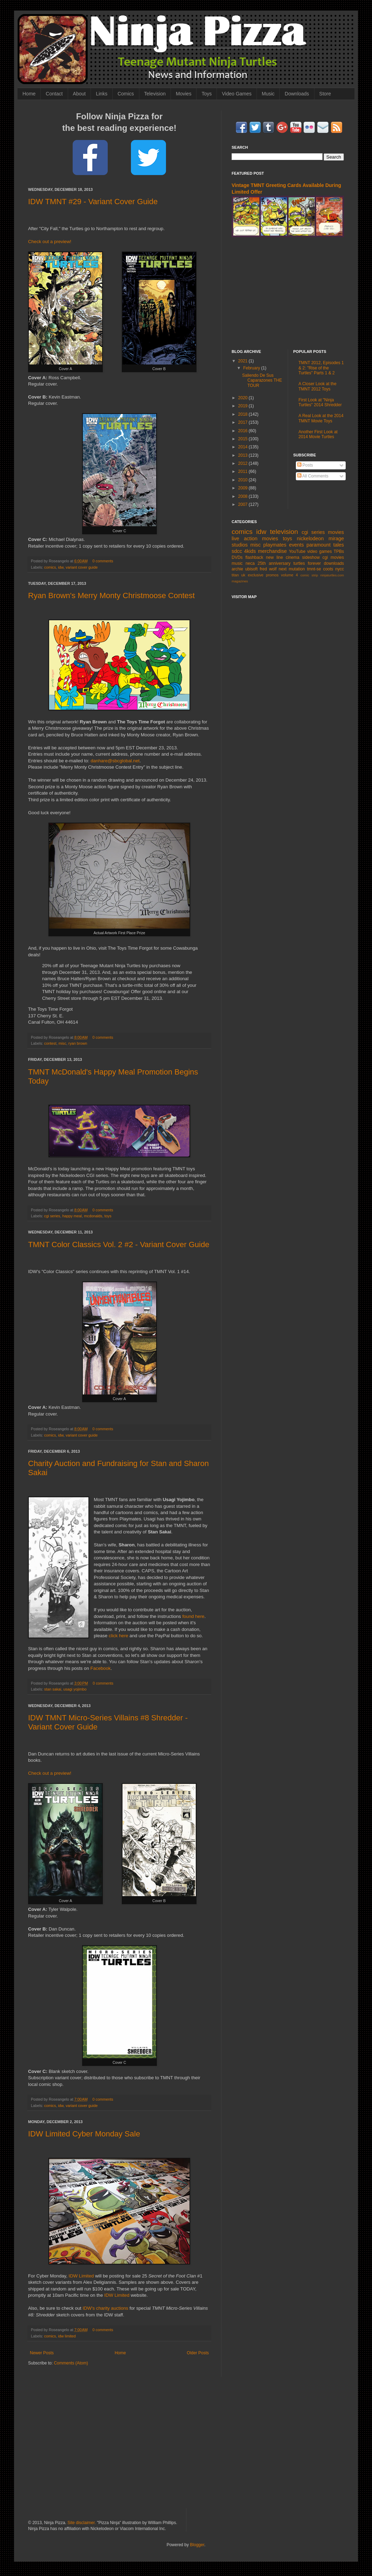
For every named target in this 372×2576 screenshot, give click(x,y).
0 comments (103, 561)
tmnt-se (314, 569)
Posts (305, 465)
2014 (243, 446)
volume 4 (289, 575)
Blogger (197, 2544)
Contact (54, 93)
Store (325, 93)
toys (107, 1216)
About (79, 93)
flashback (254, 557)
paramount (318, 545)
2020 (243, 397)
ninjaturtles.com (332, 575)
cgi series (52, 1216)
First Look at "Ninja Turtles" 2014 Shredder (320, 402)
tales (338, 545)
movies (336, 532)
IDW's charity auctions (105, 2308)
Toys (206, 93)
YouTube (297, 551)
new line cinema (282, 557)
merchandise (272, 551)
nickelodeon (310, 538)
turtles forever (307, 563)
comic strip (309, 575)
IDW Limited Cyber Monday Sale (84, 2133)
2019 (243, 405)
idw (61, 567)
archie (237, 569)
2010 (243, 479)
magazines (240, 581)
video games (319, 551)
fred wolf (268, 569)
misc (62, 1043)
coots (328, 569)
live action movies (255, 538)
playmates (274, 545)
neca (250, 563)
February (252, 368)
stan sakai (52, 1689)
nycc (339, 569)
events (296, 545)
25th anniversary (274, 563)
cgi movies (333, 557)
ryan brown (77, 1043)
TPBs (339, 551)
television (284, 531)
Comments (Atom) (71, 2363)
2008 (243, 496)
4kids (250, 551)
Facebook (100, 1668)
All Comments (312, 476)
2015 (243, 438)
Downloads (297, 93)
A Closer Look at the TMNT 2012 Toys (318, 386)
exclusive (255, 575)
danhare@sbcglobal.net (115, 760)
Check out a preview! (49, 241)
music (237, 563)
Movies (183, 93)
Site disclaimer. (81, 2522)
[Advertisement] (287, 293)
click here (118, 1635)
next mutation (292, 569)
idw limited (66, 2336)
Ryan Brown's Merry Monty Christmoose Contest (111, 595)
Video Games (237, 93)
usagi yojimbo (74, 1689)
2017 (243, 422)
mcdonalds (93, 1216)
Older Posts (198, 2352)
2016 (243, 430)
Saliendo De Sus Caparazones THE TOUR (262, 380)
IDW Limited (81, 2276)
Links (101, 93)
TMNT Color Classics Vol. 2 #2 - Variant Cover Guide (118, 1244)
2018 (243, 414)
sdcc (237, 551)
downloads (334, 563)
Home (28, 93)
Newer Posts (42, 2352)
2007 (243, 504)
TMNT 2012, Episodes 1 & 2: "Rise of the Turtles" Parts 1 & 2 (321, 367)
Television (155, 93)
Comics (126, 93)
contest (50, 1043)
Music (268, 93)
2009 (243, 488)
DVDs (237, 557)
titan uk (238, 575)
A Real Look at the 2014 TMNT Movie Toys (321, 418)
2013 (243, 455)
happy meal (72, 1216)
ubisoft (251, 569)
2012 (243, 463)
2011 (243, 471)
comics (50, 567)
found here (193, 1616)
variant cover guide (82, 567)
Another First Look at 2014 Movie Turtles (318, 434)
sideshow (311, 557)
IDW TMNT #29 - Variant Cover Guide (93, 201)
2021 (243, 361)
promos (272, 575)
